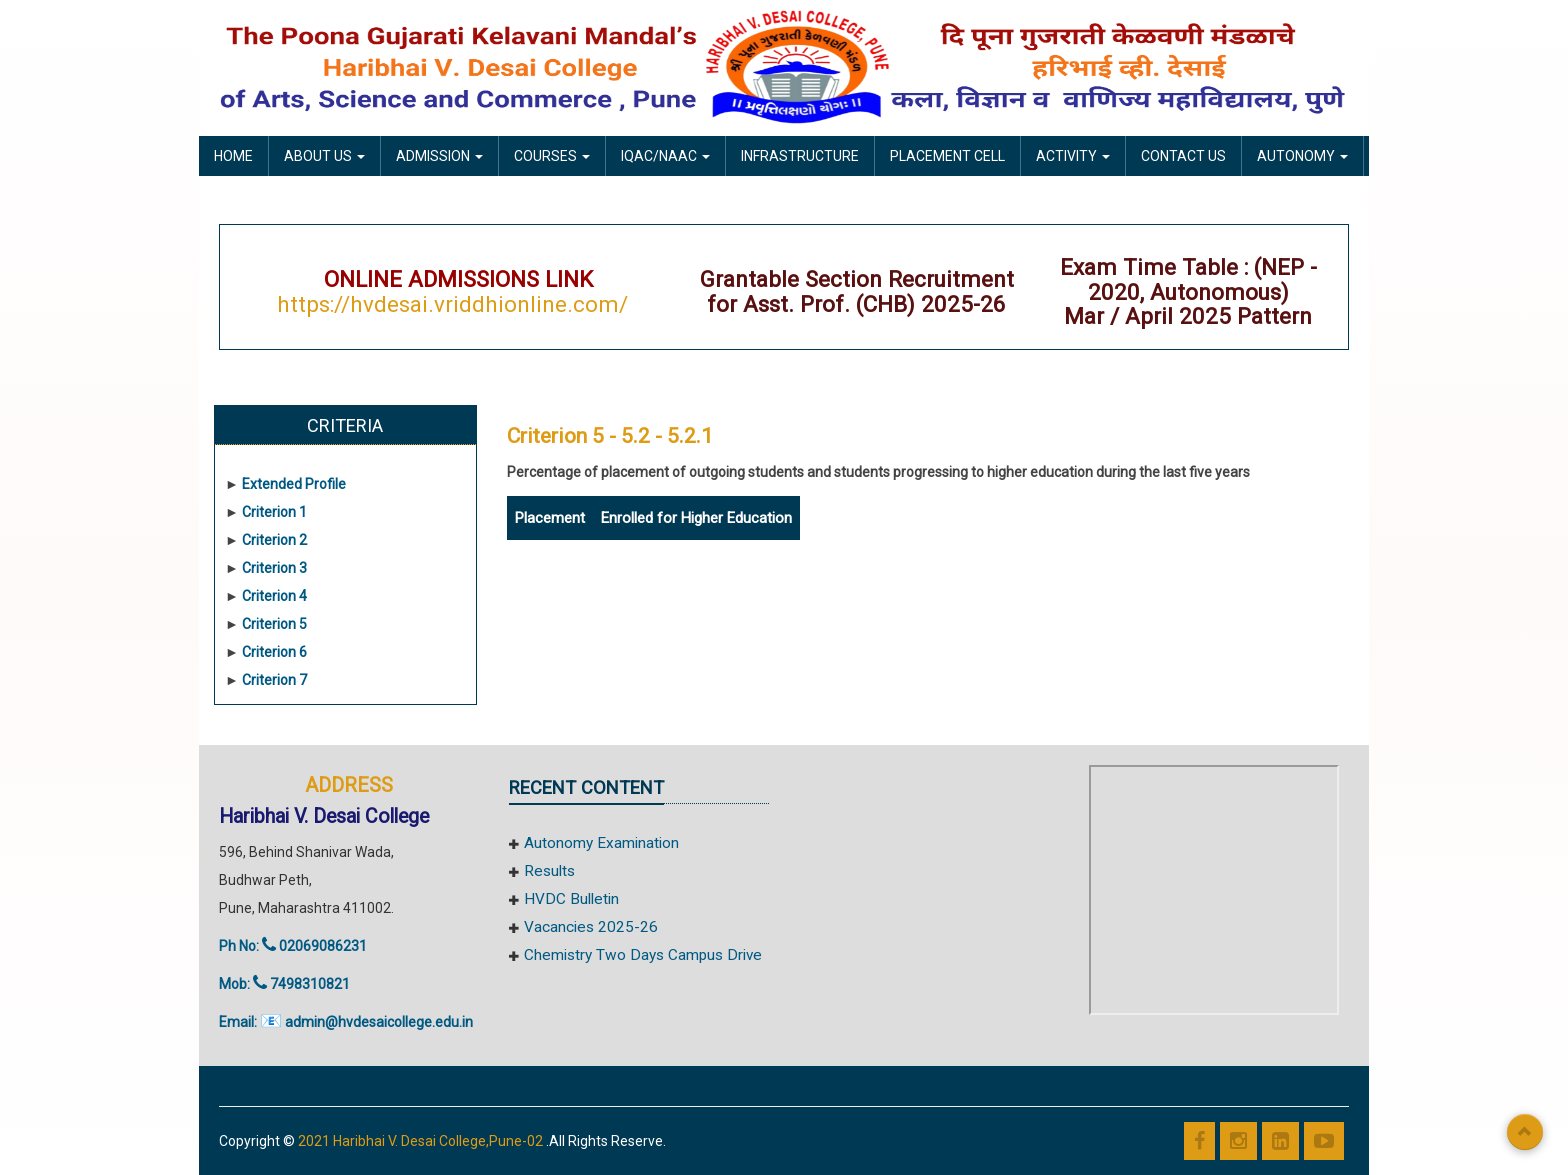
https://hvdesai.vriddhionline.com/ (452, 304)
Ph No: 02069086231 (293, 946)
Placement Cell (947, 156)
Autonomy (1302, 156)
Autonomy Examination (601, 843)
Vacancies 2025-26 (591, 927)
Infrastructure (800, 156)
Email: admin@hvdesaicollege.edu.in (346, 1022)
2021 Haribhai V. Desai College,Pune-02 (422, 1141)
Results (549, 871)
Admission (439, 156)
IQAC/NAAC (665, 156)
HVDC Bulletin (571, 899)
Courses (552, 156)
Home (233, 156)
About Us (324, 156)
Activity (1073, 156)
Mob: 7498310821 (284, 984)
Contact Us (1183, 156)
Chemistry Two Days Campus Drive (643, 955)
